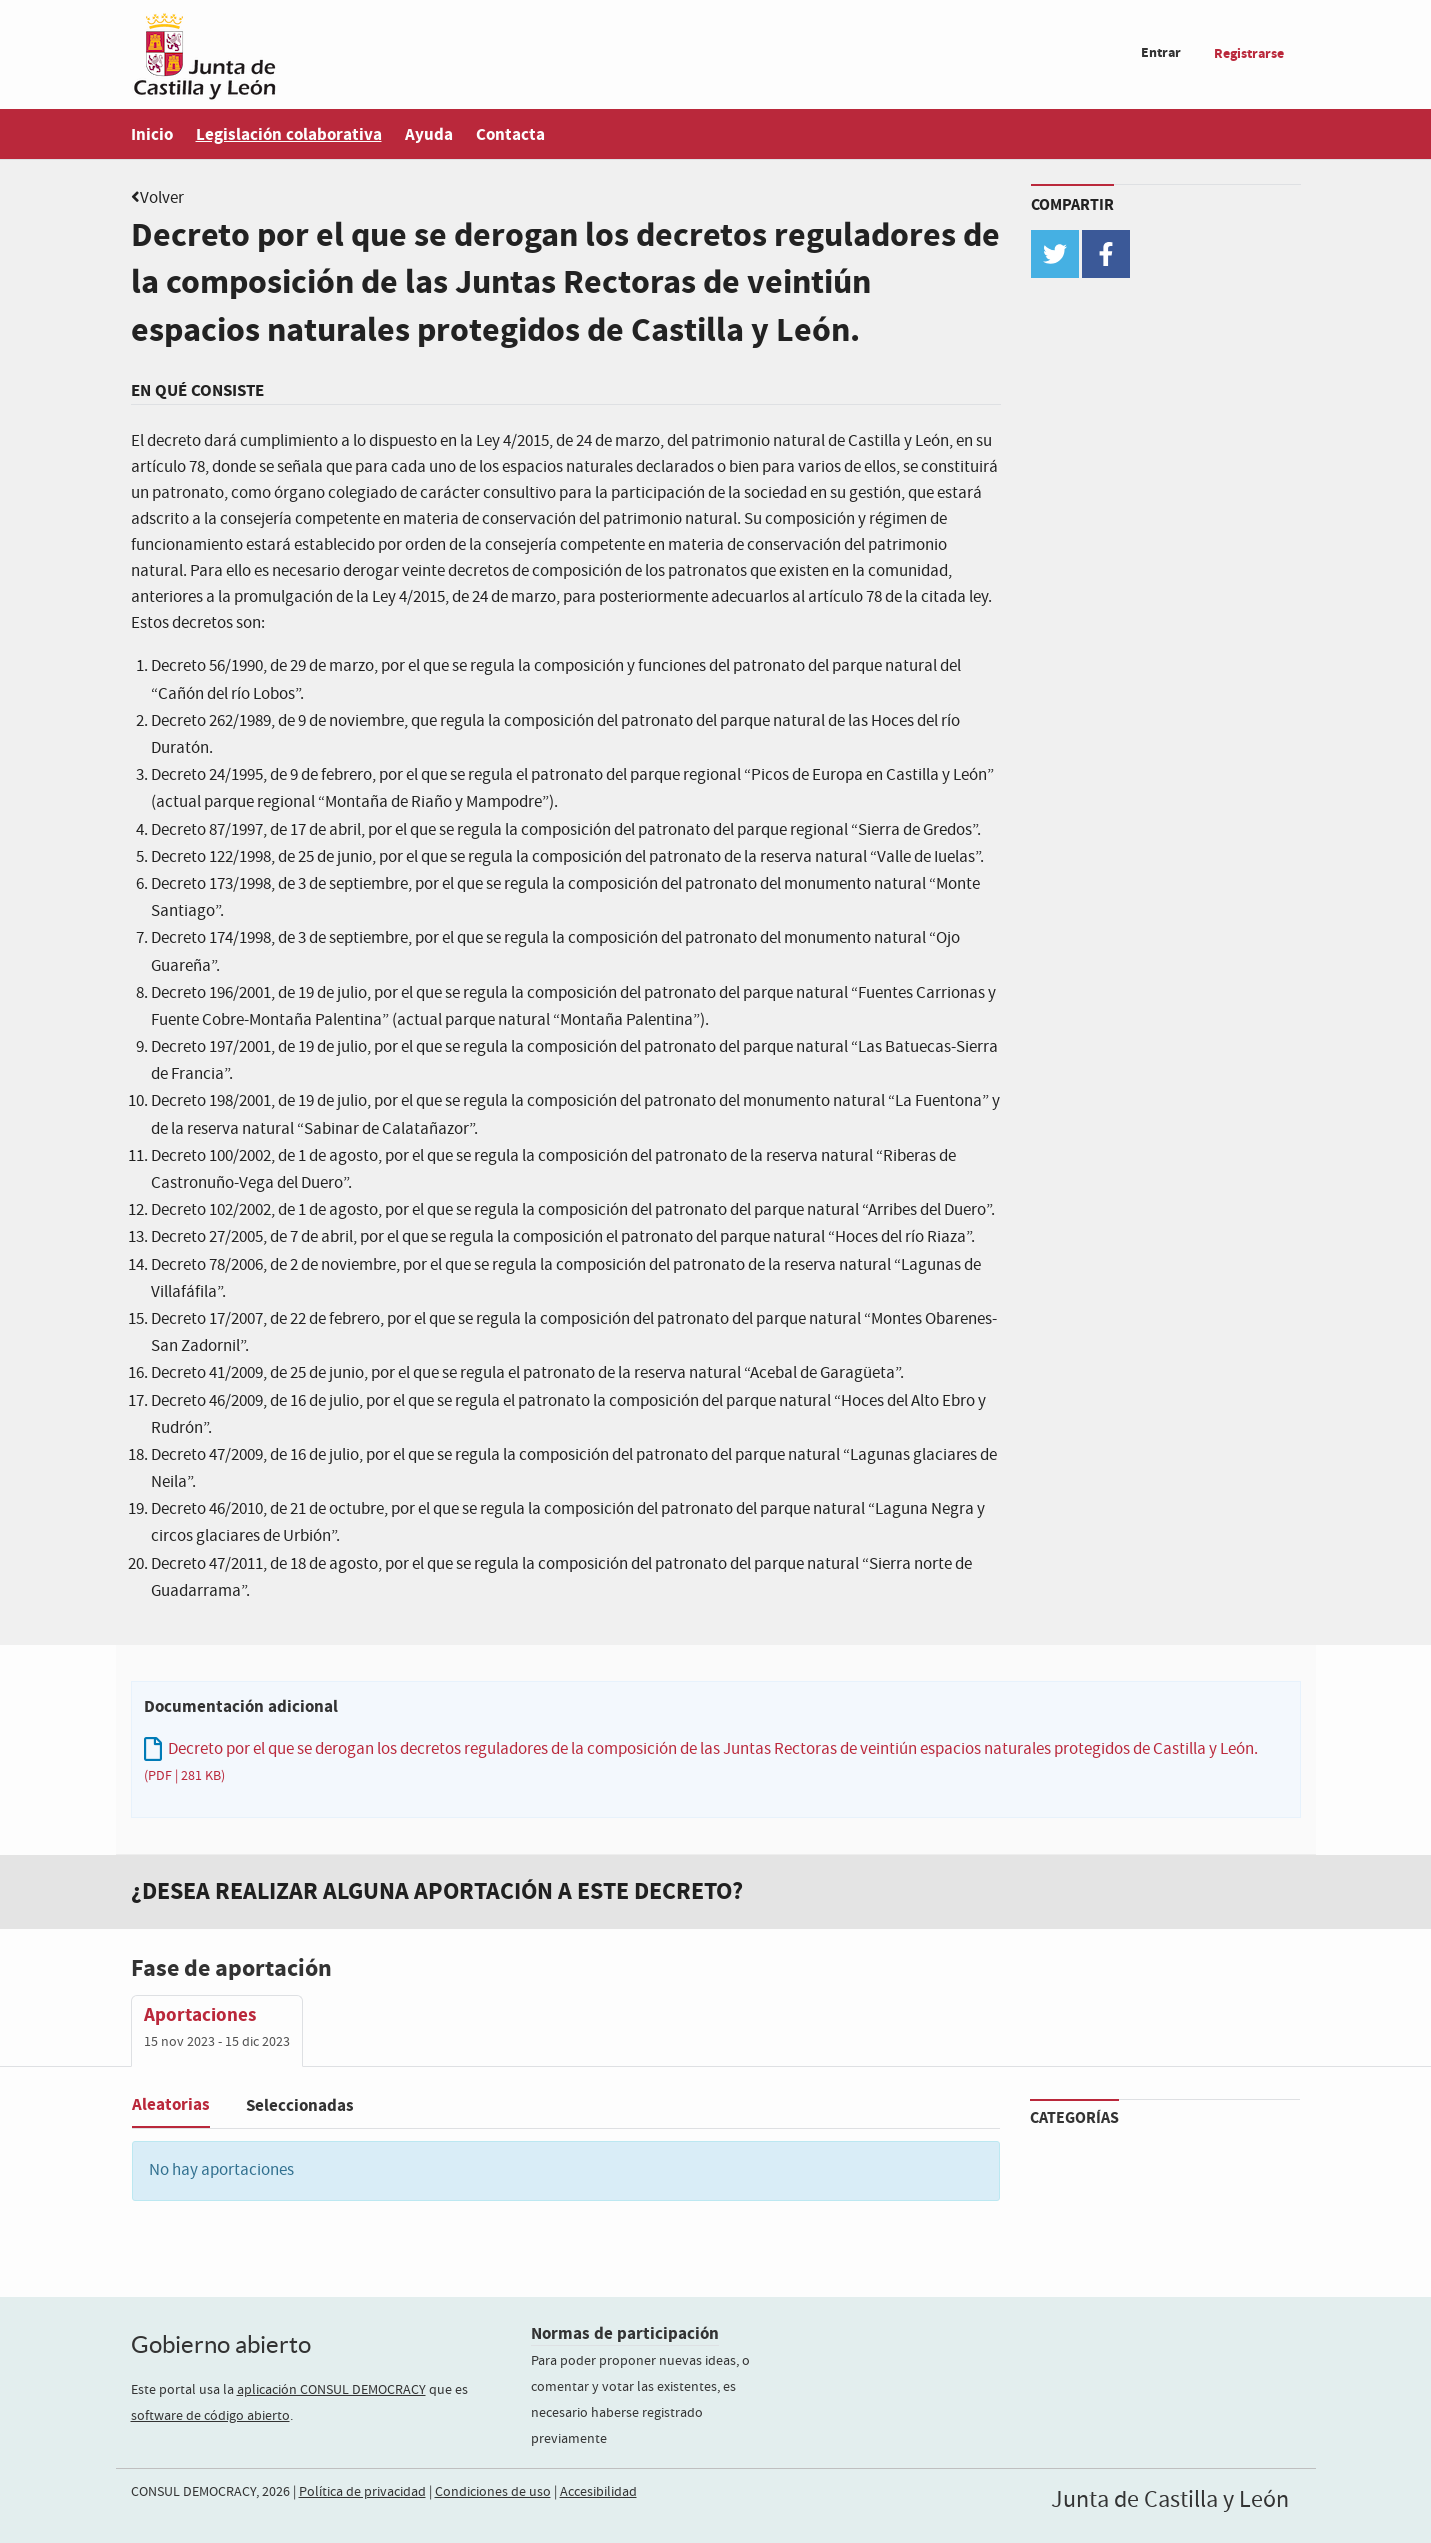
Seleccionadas (300, 2105)
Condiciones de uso (493, 2492)
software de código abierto (210, 2416)
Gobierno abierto (221, 2344)
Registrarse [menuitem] (1249, 53)
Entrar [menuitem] (1161, 52)
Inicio (152, 134)
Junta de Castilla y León (1170, 2500)
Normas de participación (625, 2333)
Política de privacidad (362, 2492)
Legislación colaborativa (289, 134)
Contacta (510, 134)
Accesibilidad (598, 2492)
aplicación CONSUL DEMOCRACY (331, 2390)
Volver (162, 198)
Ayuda (429, 134)
